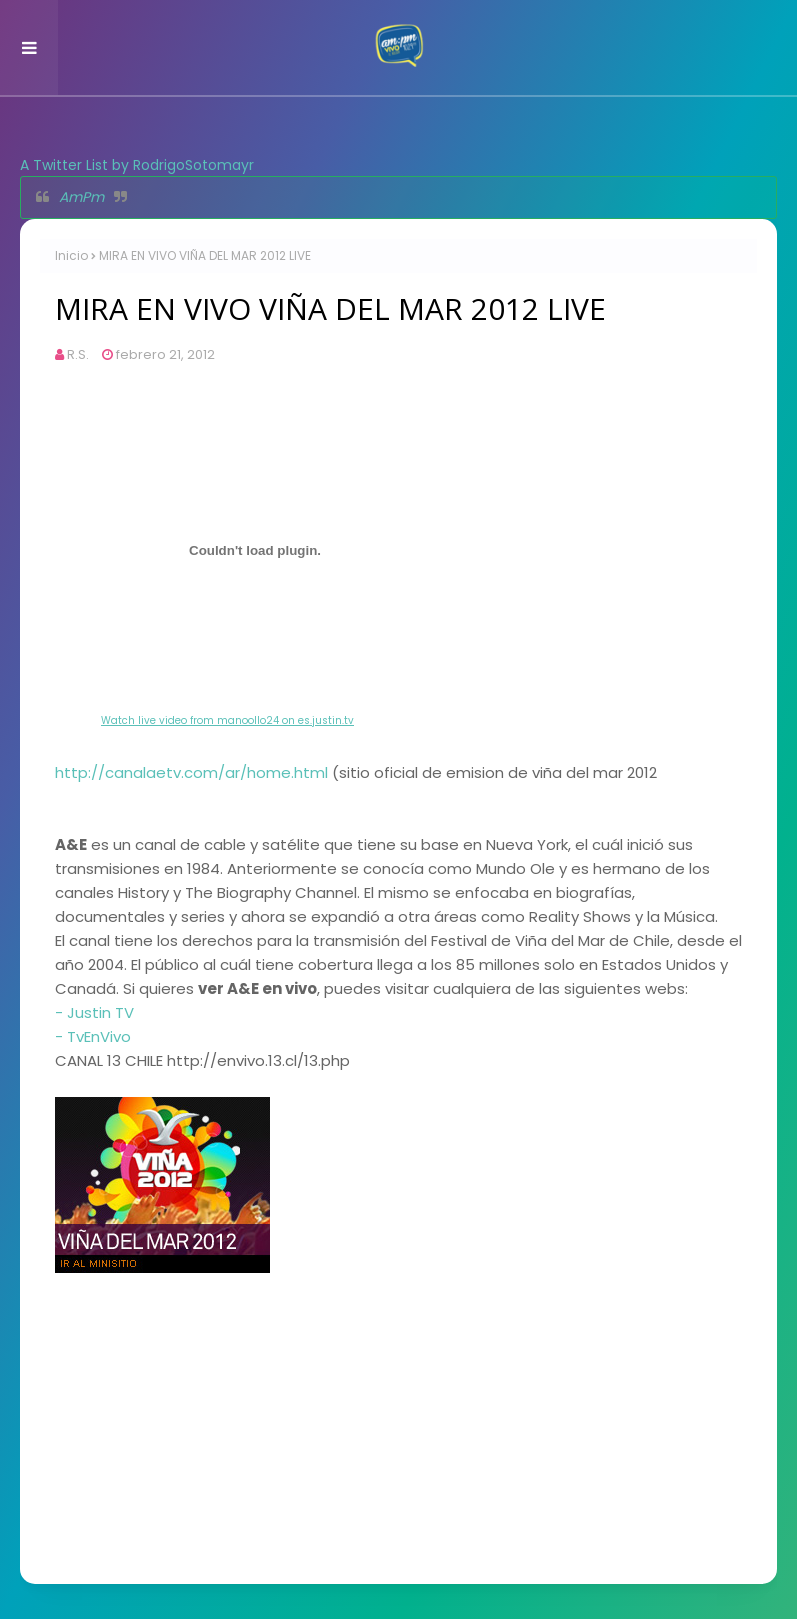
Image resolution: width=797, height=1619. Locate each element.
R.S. (78, 354)
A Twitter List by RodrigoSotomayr (137, 165)
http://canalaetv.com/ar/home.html (191, 772)
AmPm (81, 197)
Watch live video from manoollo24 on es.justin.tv (227, 720)
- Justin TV (94, 1012)
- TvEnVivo (93, 1036)
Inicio (71, 255)
